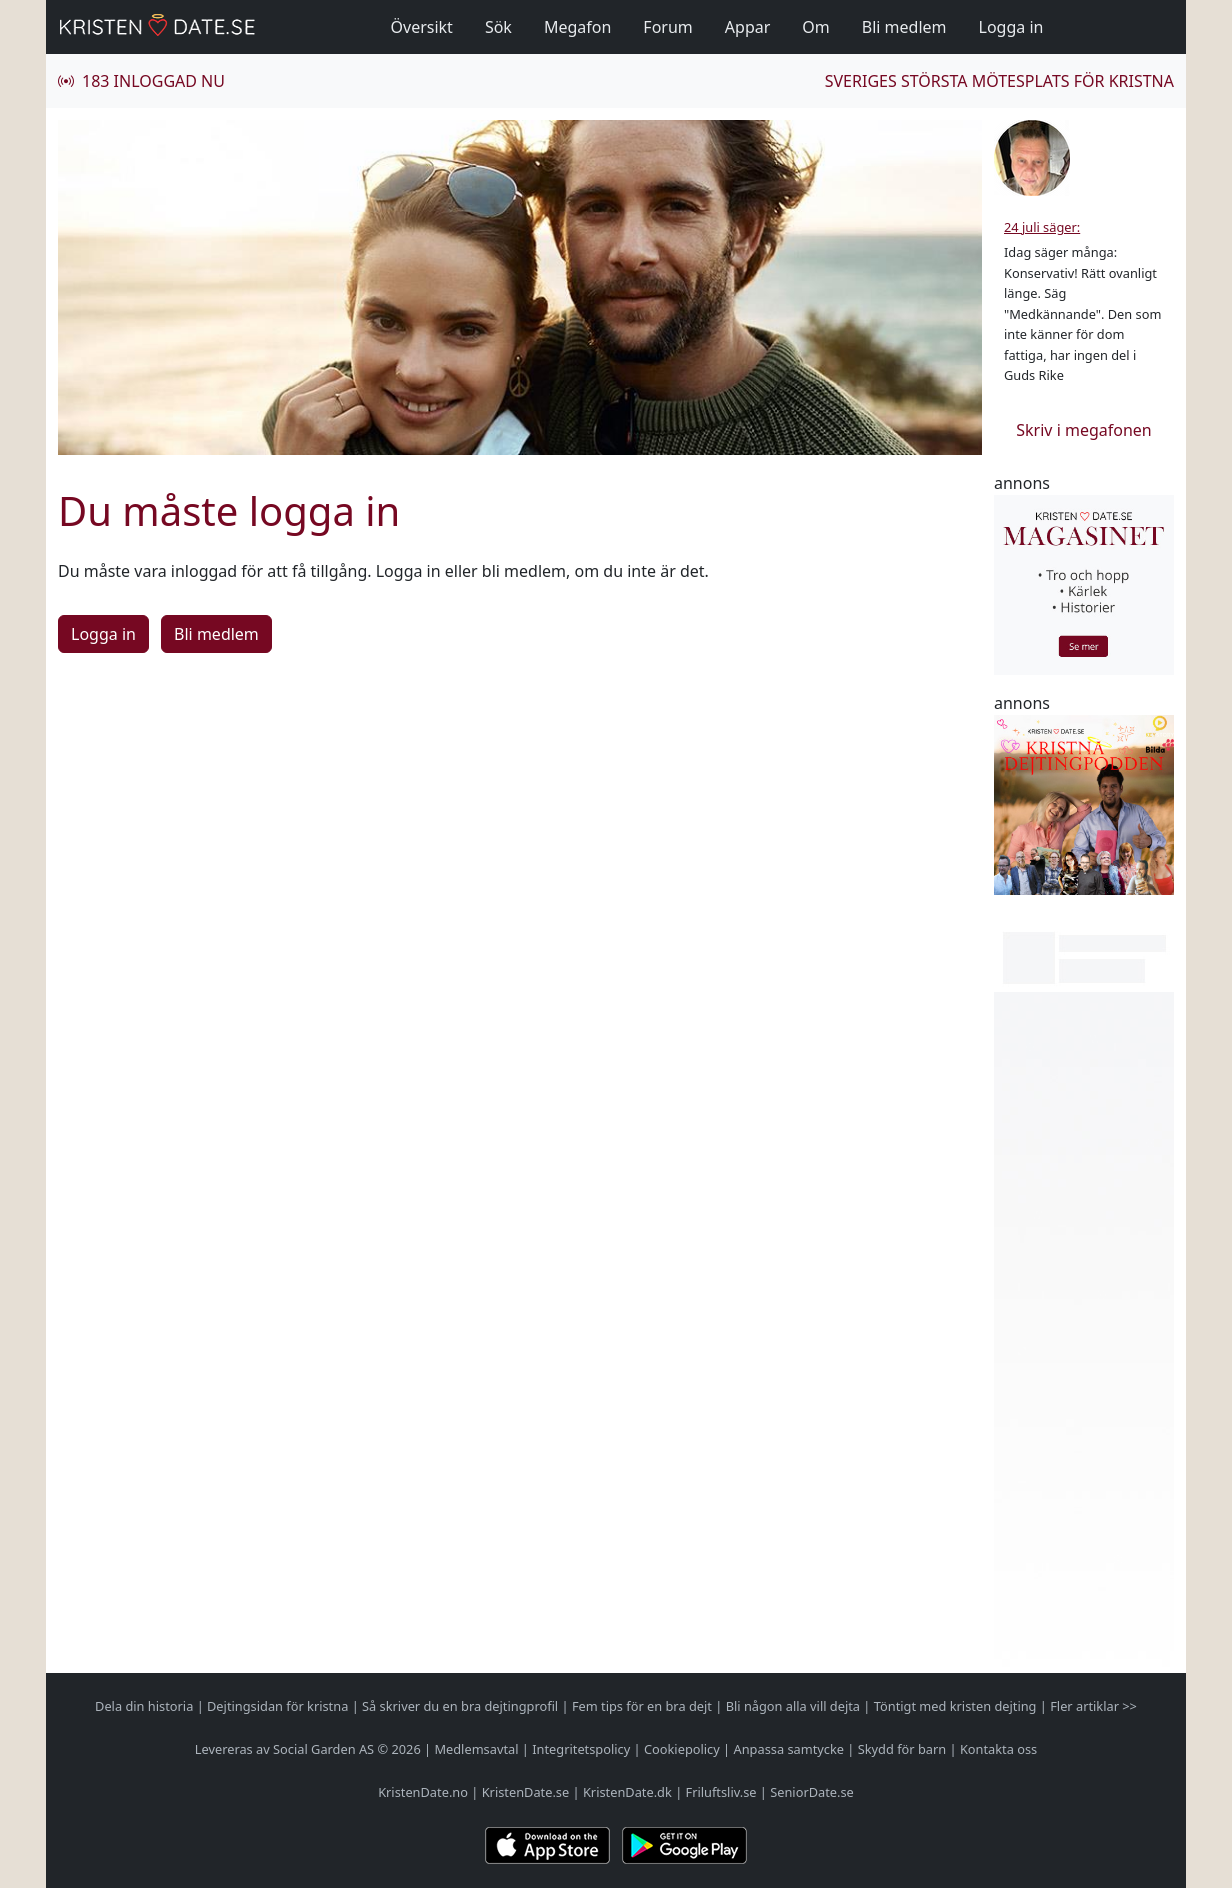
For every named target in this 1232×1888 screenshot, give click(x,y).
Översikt (422, 27)
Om (815, 27)
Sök (498, 27)
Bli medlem (904, 27)
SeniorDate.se (812, 1792)
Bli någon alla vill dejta (793, 1706)
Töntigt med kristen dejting (955, 1706)
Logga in (1011, 27)
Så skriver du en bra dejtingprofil (460, 1706)
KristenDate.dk (627, 1792)
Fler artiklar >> (1093, 1706)
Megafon (577, 27)
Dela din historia (144, 1706)
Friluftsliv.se (721, 1792)
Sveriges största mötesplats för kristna (999, 81)
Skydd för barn (902, 1749)
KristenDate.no (423, 1792)
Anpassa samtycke (789, 1749)
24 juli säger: (1042, 227)
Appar (748, 27)
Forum (667, 27)
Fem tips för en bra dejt (642, 1706)
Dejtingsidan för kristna (277, 1706)
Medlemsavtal (476, 1749)
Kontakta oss (998, 1749)
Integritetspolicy (581, 1749)
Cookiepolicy (682, 1749)
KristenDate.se (526, 1792)
